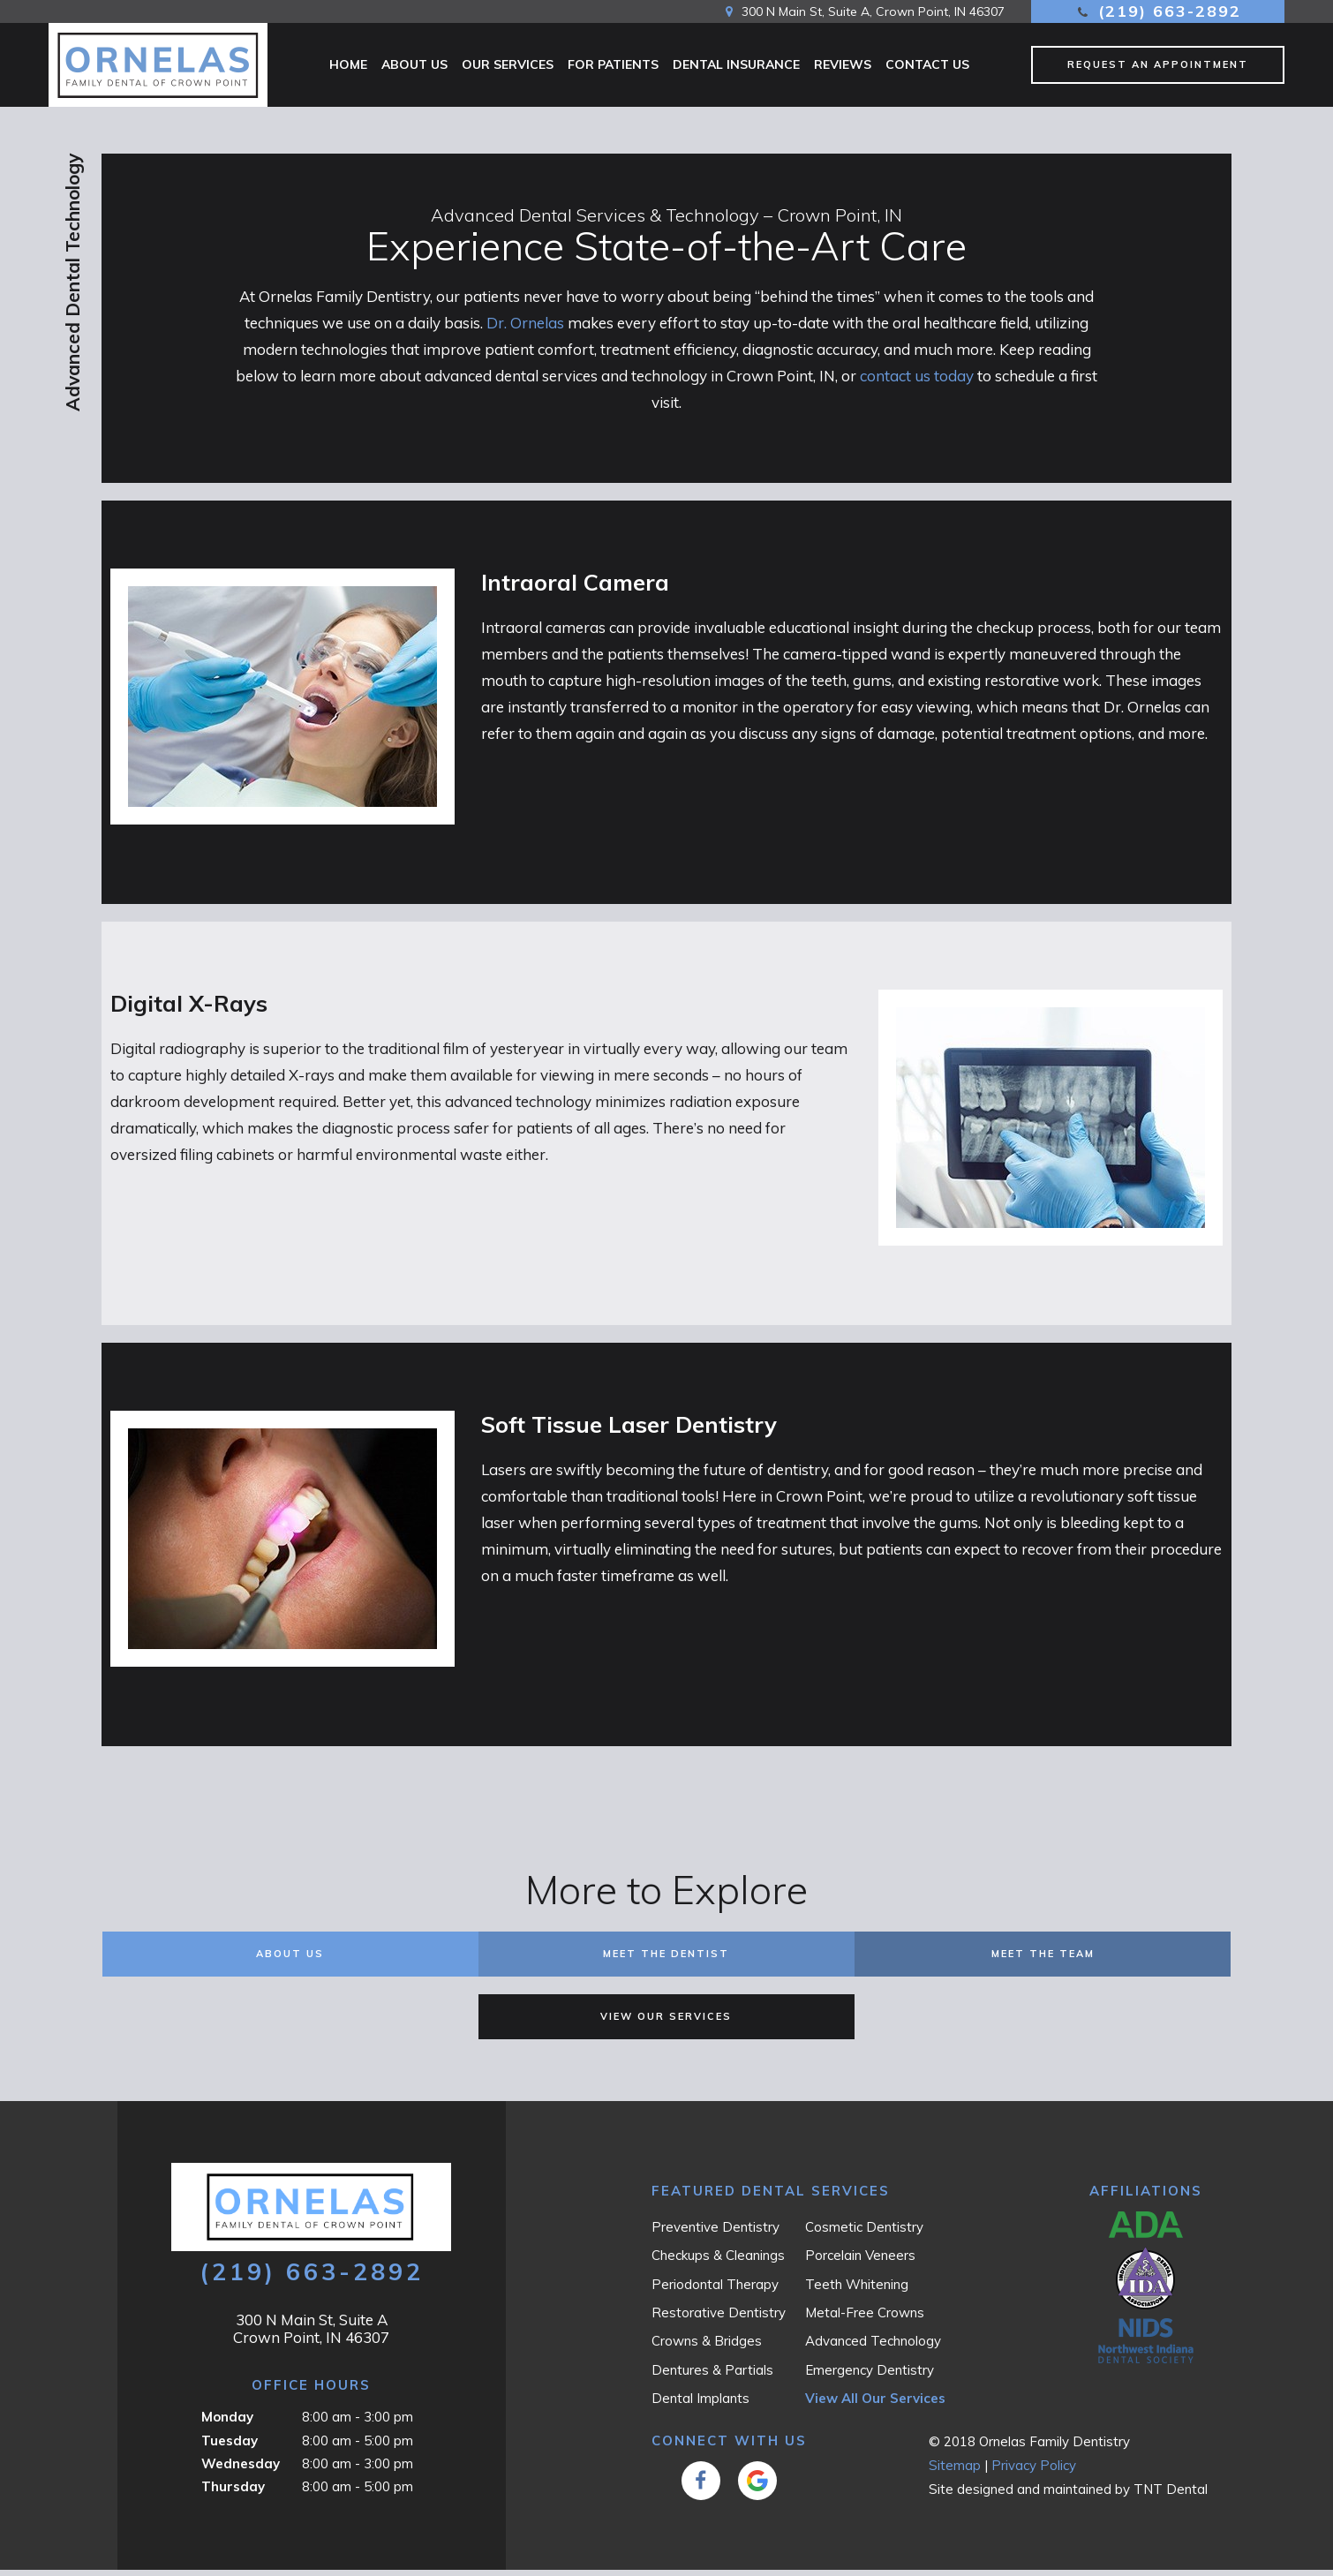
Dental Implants (700, 2404)
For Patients (613, 64)
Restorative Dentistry (718, 2318)
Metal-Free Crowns (864, 2318)
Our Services (508, 64)
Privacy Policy (1033, 2471)
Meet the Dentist (666, 1960)
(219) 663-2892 (1157, 11)
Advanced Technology (873, 2347)
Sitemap (955, 2471)
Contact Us (927, 64)
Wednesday (240, 2469)
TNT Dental (1170, 2495)
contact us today (917, 382)
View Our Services (666, 2022)
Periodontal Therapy (715, 2290)
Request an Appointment (1157, 64)
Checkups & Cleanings (718, 2261)
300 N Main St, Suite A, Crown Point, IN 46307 (862, 11)
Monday (227, 2422)
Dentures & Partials (712, 2376)
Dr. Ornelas (525, 329)
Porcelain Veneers (860, 2261)
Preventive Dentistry (715, 2233)
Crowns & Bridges (706, 2347)
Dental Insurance (736, 64)
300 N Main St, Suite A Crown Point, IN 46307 (311, 2334)
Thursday (233, 2492)
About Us (414, 64)
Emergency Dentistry (869, 2376)
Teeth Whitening (856, 2290)
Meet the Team (1043, 1960)
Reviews (842, 64)
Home (348, 64)
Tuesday (229, 2446)
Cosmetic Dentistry (864, 2233)
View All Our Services (875, 2404)
